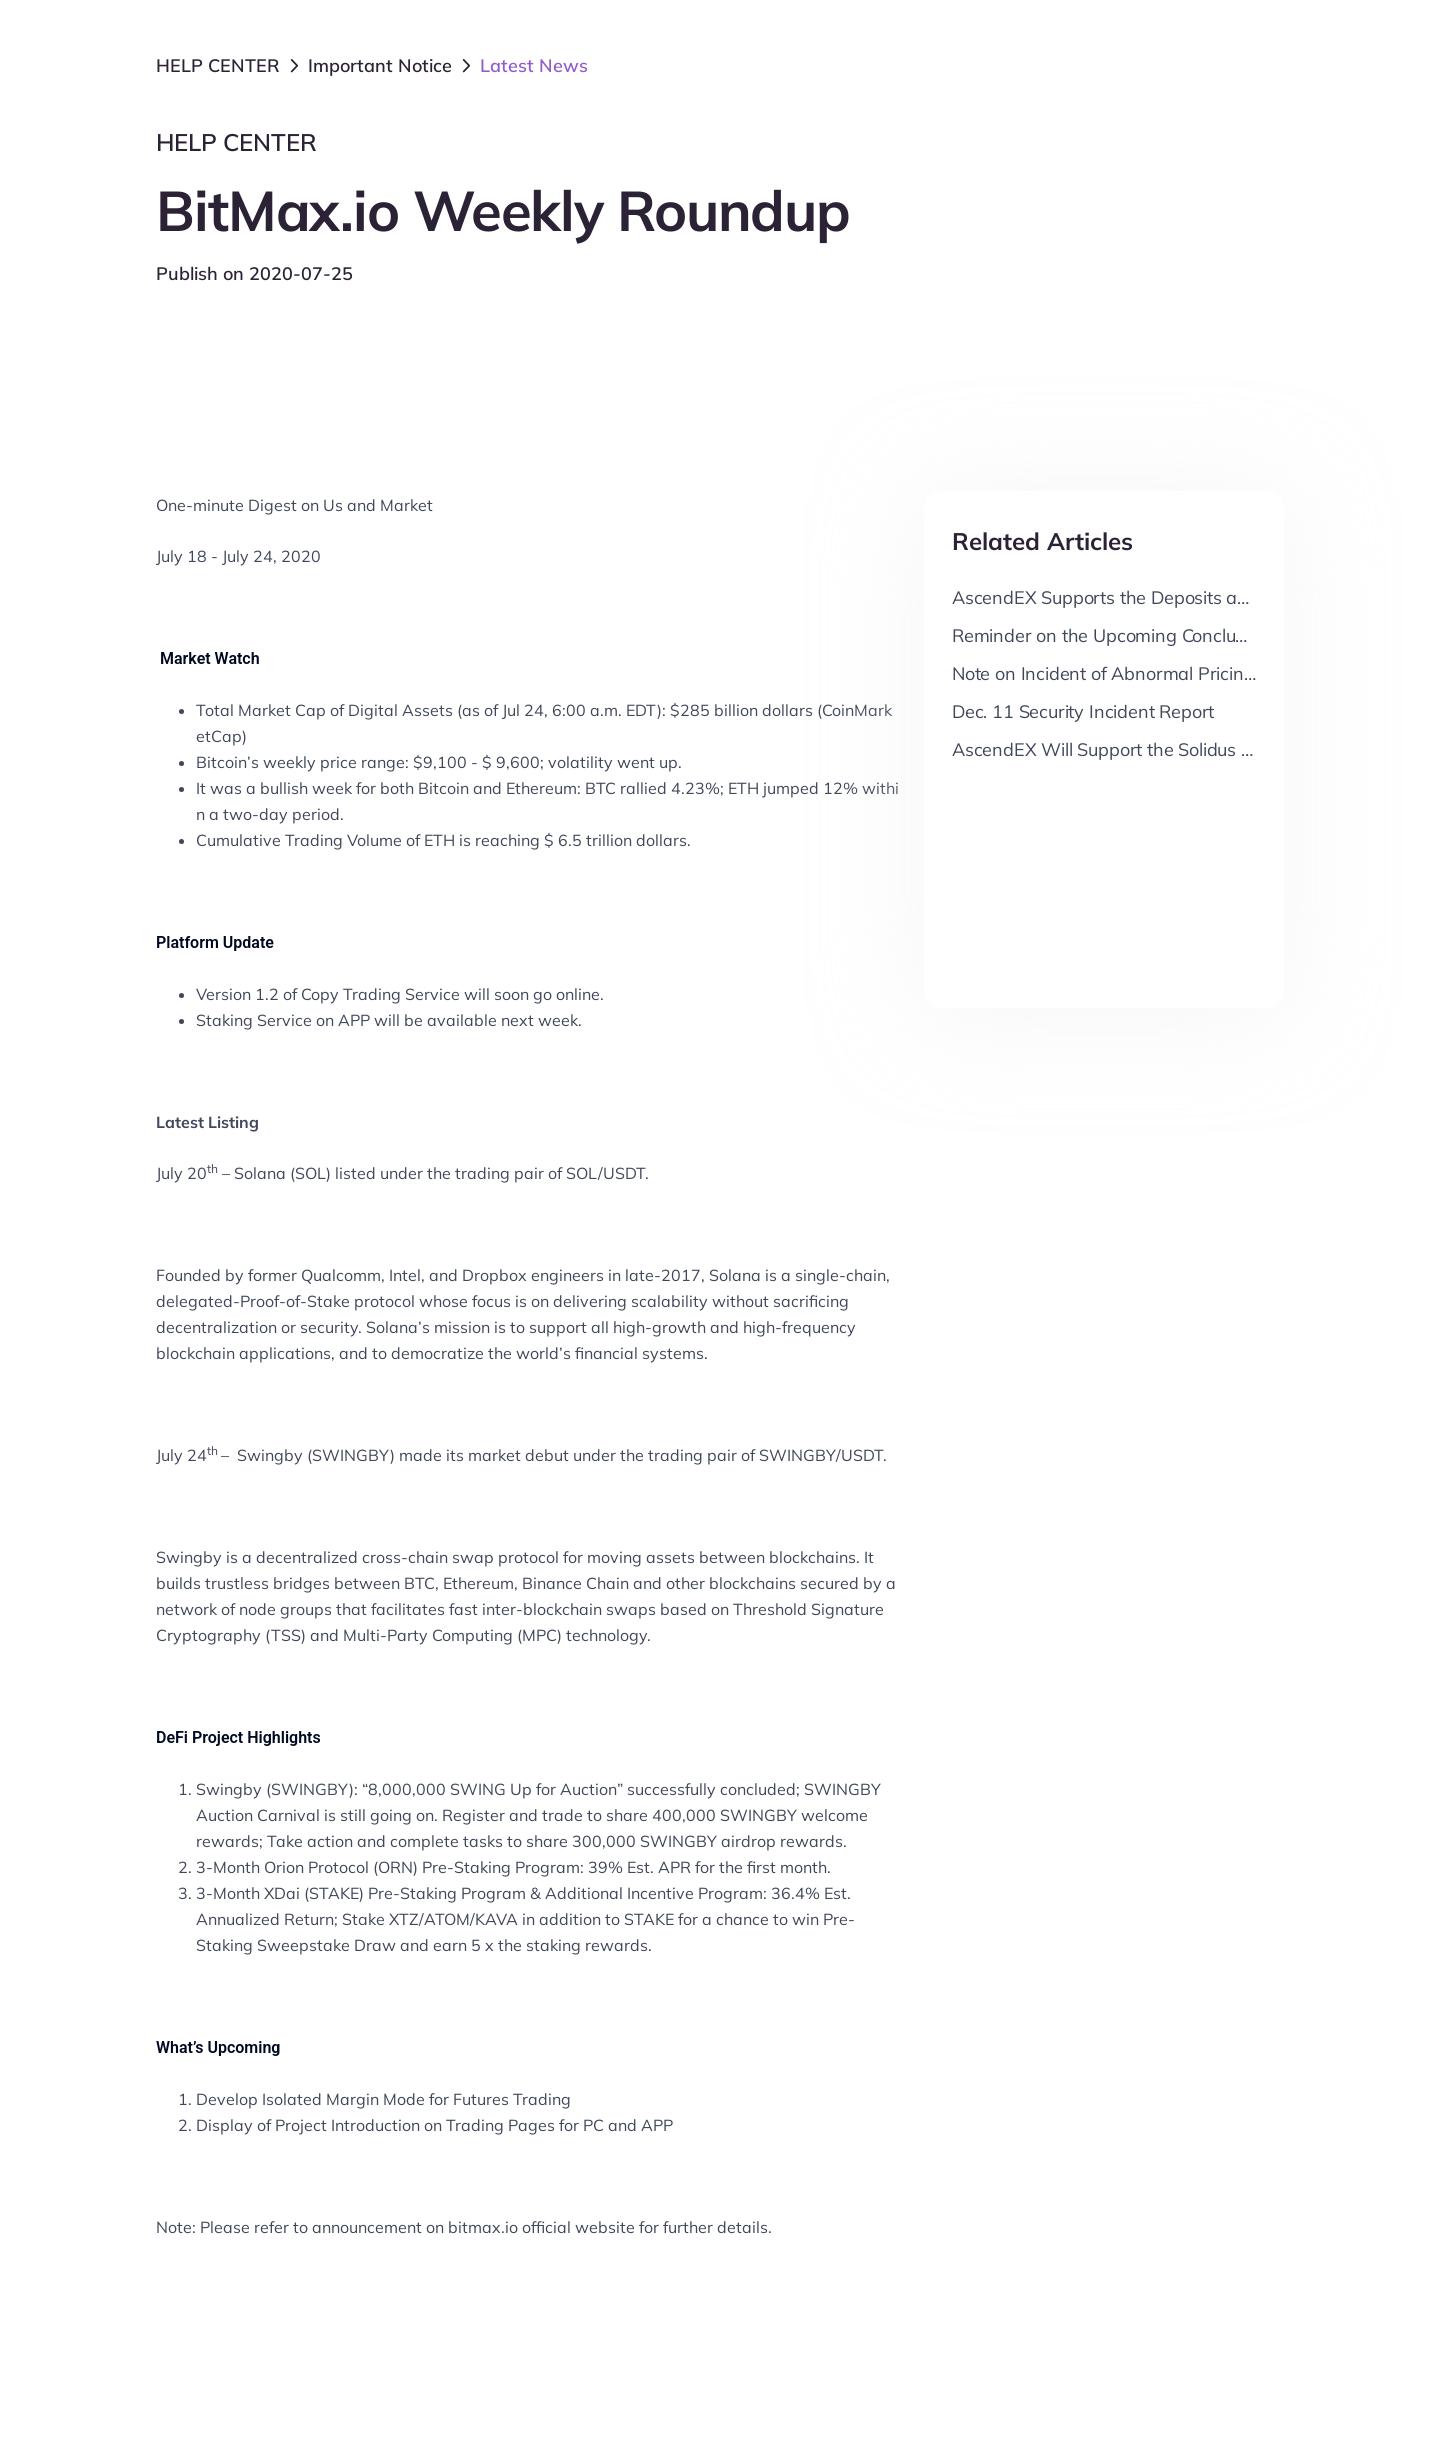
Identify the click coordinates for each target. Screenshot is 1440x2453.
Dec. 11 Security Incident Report (1083, 711)
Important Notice (380, 65)
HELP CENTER (218, 65)
